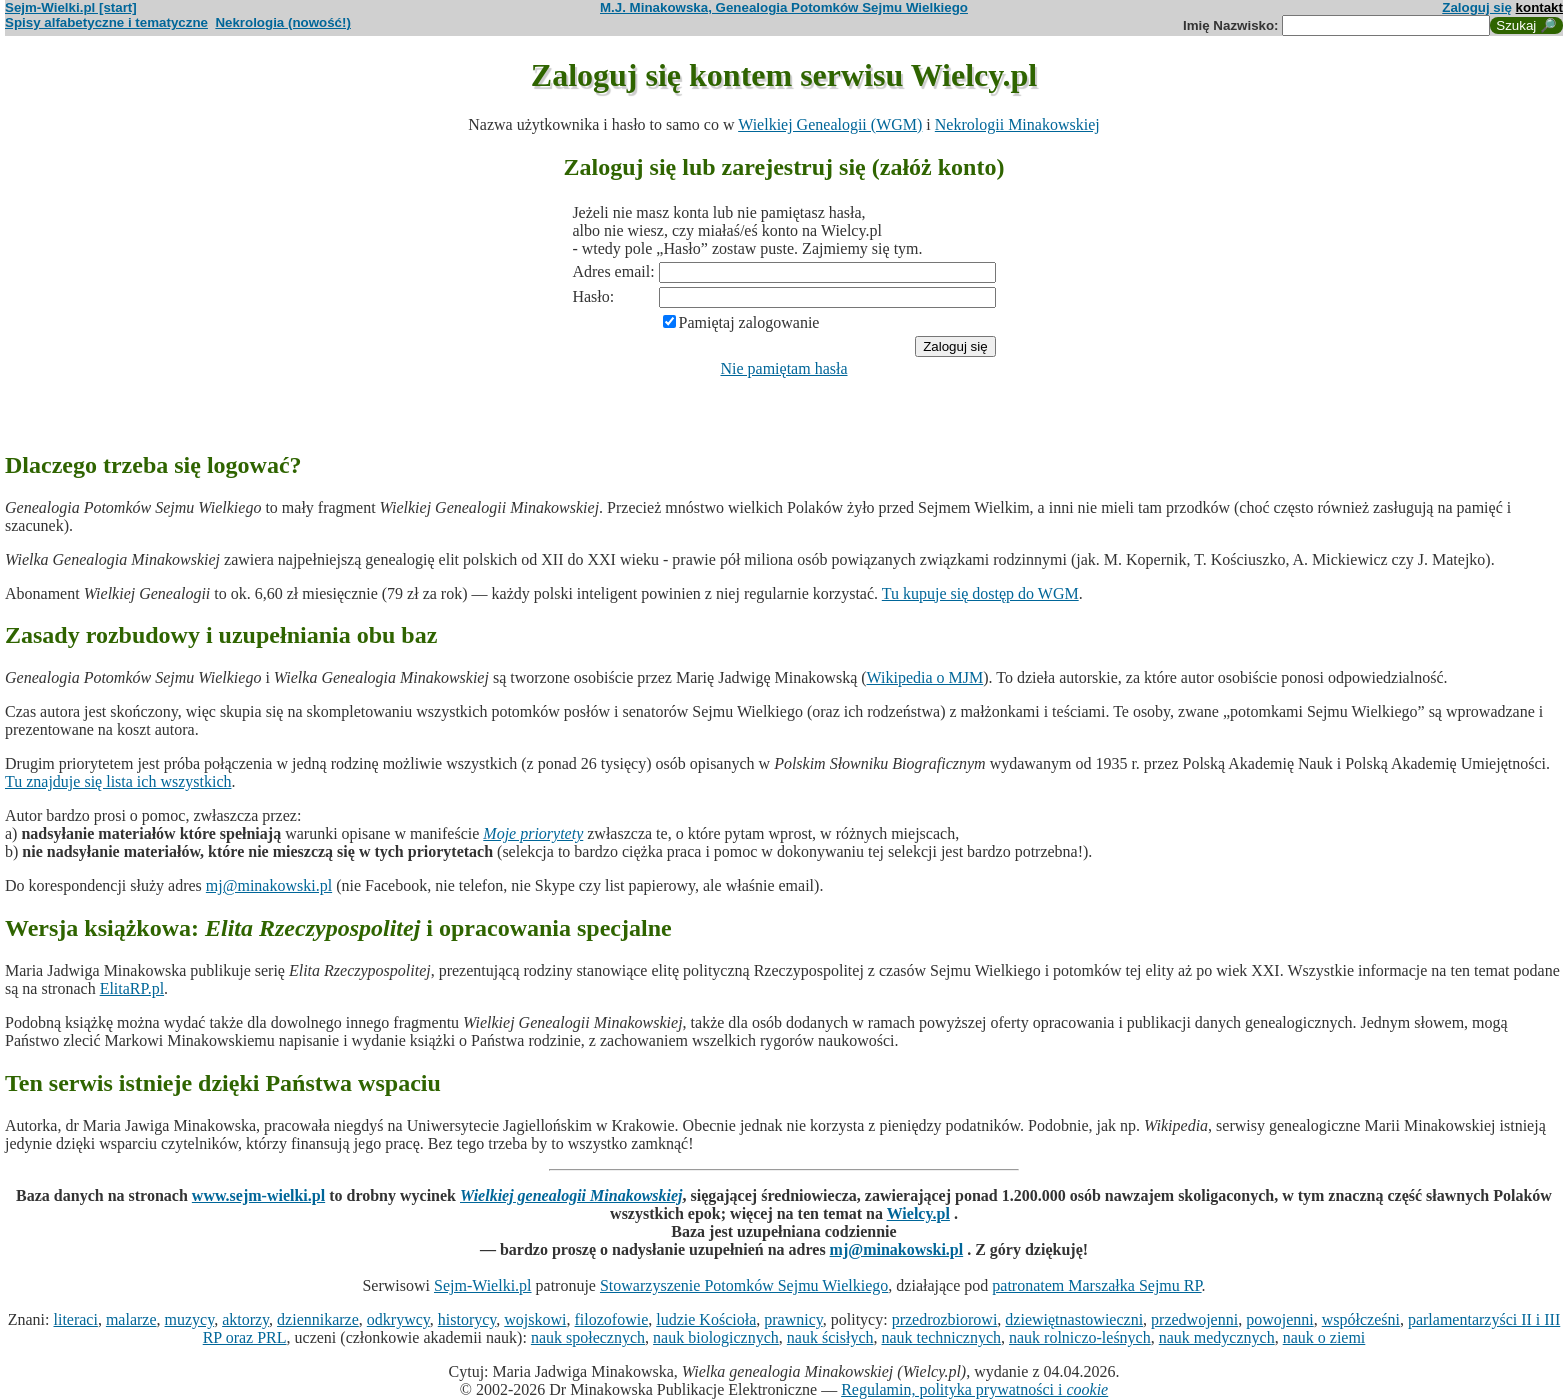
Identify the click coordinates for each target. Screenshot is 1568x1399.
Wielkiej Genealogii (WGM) (830, 124)
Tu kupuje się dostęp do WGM (980, 593)
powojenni (1280, 1319)
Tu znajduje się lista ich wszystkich (118, 781)
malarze (131, 1319)
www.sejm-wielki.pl (258, 1195)
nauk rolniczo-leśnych (1080, 1337)
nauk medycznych (1217, 1337)
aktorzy (245, 1319)
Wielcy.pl (918, 1213)
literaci (75, 1319)
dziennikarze (318, 1319)
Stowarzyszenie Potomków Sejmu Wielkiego (744, 1285)
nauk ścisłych (830, 1337)
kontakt (1539, 7)
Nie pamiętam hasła (783, 368)
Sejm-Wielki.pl (483, 1285)
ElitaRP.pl (132, 988)
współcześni (1361, 1319)
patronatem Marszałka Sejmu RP (1096, 1285)
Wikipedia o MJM (925, 677)
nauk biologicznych (716, 1337)
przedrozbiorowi (945, 1319)
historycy (467, 1319)
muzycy (190, 1319)
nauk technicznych (941, 1337)
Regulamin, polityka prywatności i (974, 1389)
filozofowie (612, 1319)
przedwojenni (1194, 1319)
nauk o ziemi (1324, 1337)
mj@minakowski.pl (269, 885)
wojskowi (535, 1319)
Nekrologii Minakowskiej (1017, 124)
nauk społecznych (588, 1337)
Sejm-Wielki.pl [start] (71, 7)
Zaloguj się (1477, 7)
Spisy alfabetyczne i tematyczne (106, 22)
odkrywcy (398, 1319)
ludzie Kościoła (706, 1319)
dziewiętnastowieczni (1074, 1319)
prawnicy (793, 1319)
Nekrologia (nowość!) (283, 22)
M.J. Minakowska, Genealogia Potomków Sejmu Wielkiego (784, 7)
